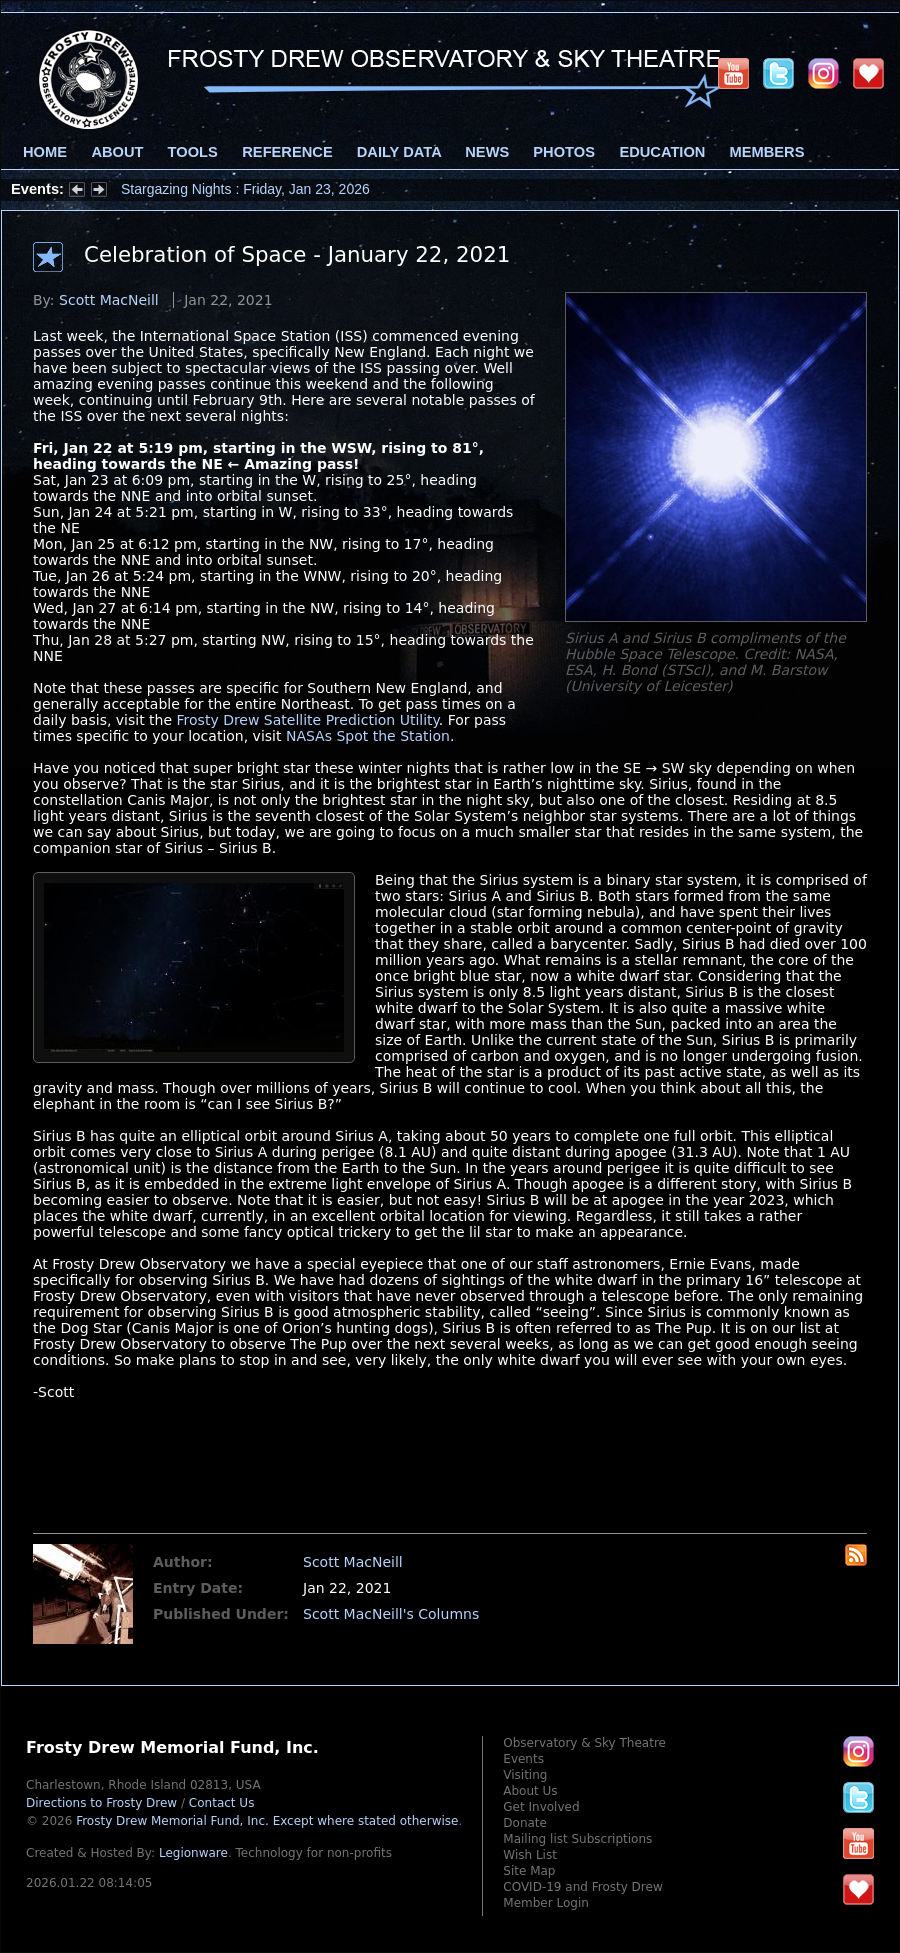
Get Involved (541, 1807)
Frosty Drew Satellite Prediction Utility (308, 720)
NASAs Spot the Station (368, 736)
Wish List (530, 1855)
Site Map (529, 1871)
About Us (530, 1791)
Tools (193, 152)
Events (523, 1759)
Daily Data (399, 152)
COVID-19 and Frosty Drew (582, 1887)
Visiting (525, 1775)
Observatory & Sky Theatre (584, 1743)
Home (45, 152)
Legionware (193, 1853)
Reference (287, 152)
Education (662, 152)
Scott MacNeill (109, 300)
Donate (525, 1823)
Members (767, 152)
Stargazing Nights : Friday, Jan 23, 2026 (245, 189)
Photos (564, 152)
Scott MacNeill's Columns (391, 1614)
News (487, 152)
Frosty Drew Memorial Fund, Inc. (267, 1821)
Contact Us (222, 1803)
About (117, 152)
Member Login (546, 1903)
